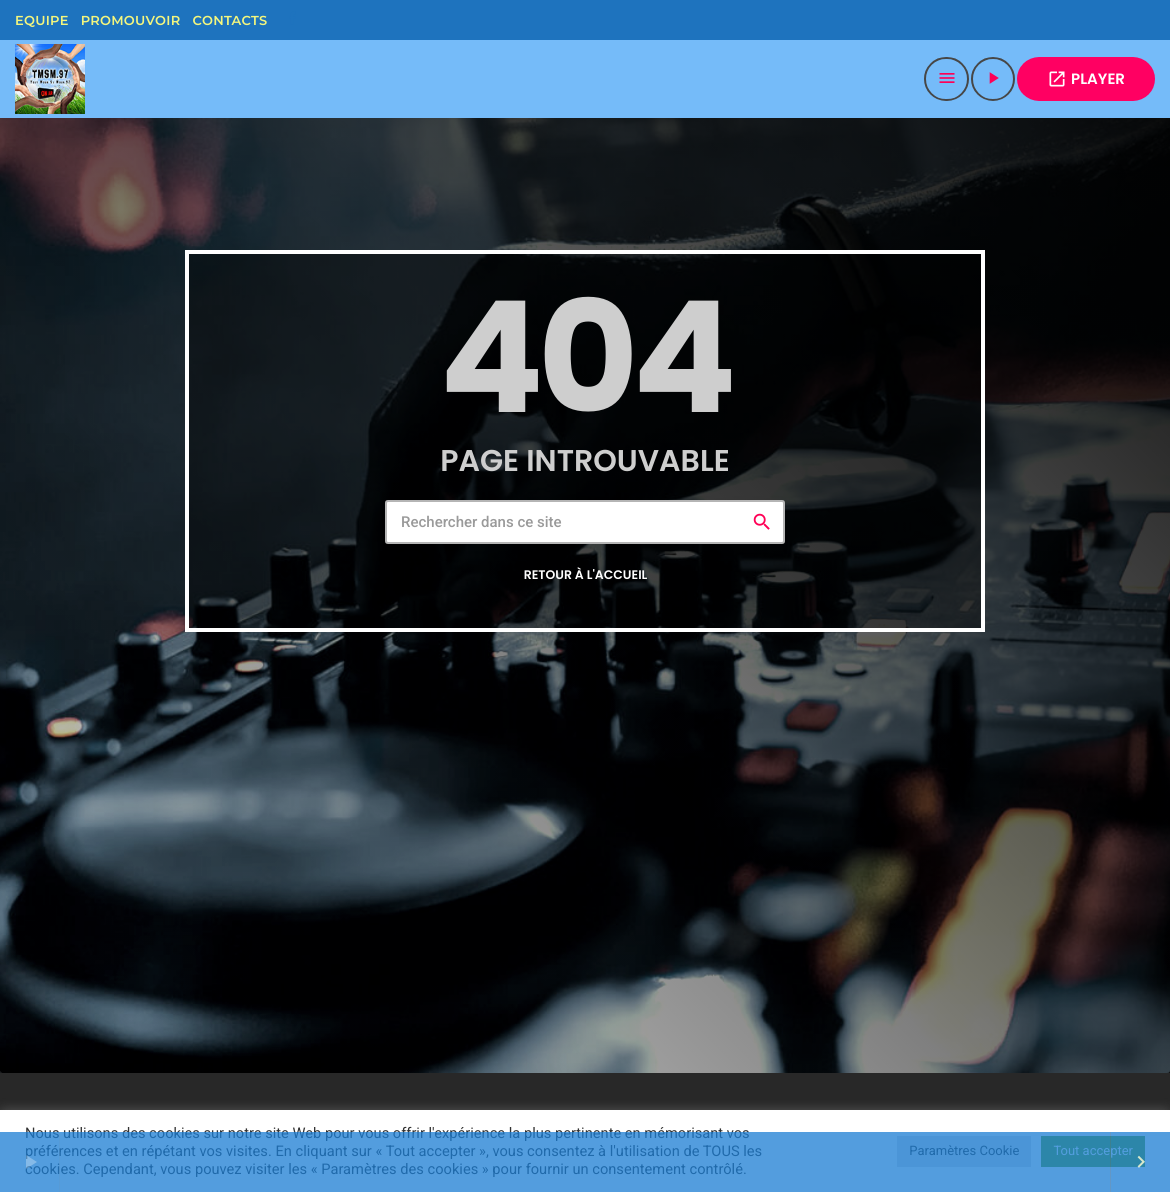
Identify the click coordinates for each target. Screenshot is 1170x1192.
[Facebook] (292, 20)
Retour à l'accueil (586, 575)
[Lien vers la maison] (50, 79)
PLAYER (1086, 79)
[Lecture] (993, 79)
